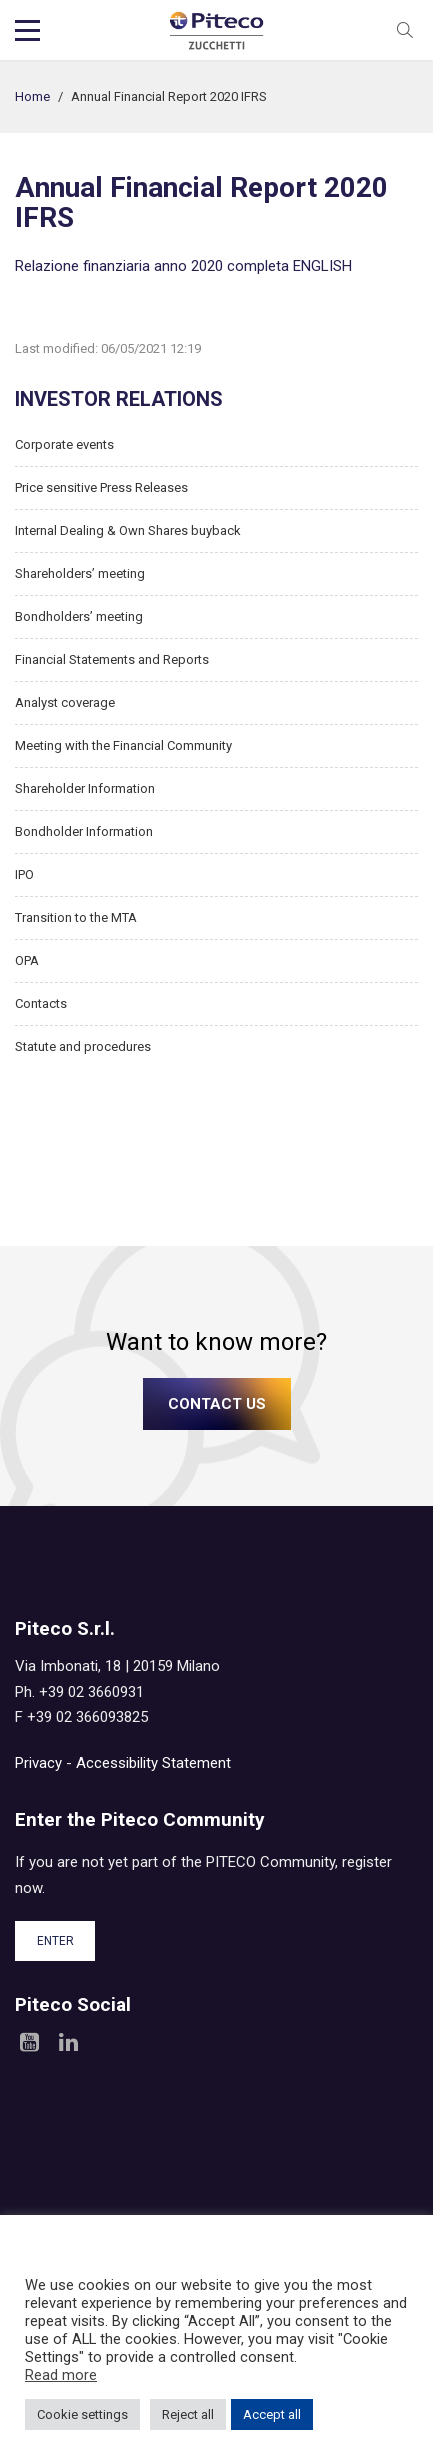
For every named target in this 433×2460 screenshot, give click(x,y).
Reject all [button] (188, 2414)
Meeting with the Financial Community (123, 745)
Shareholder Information (85, 788)
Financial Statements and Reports (112, 659)
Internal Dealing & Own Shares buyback (128, 530)
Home (32, 96)
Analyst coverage (65, 702)
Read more (61, 2375)
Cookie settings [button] (82, 2414)
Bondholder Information (84, 831)
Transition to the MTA (76, 917)
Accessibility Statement (153, 1763)
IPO (24, 874)
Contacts (41, 1003)
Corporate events (64, 444)
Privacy (38, 1763)
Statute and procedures (83, 1046)
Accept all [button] (272, 2414)
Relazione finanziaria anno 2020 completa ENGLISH (183, 266)
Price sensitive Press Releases (101, 487)
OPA (27, 960)
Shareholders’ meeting (80, 573)
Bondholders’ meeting (79, 616)
